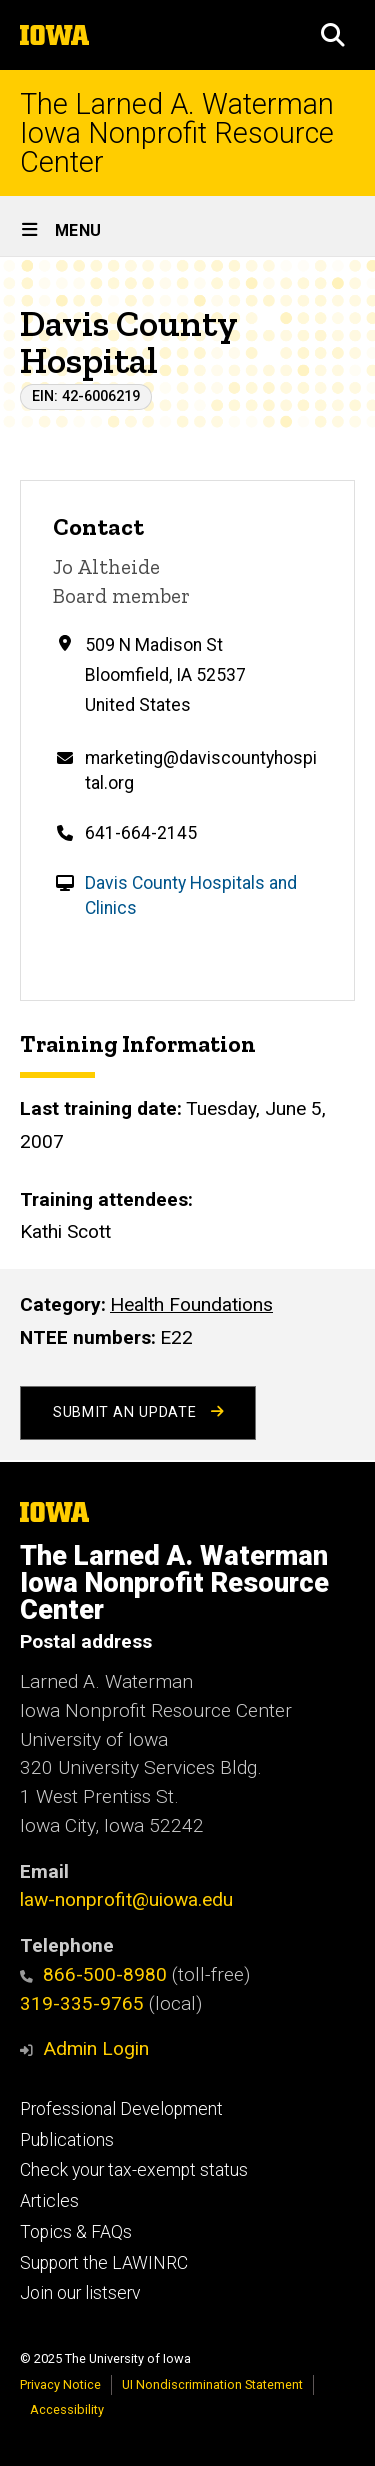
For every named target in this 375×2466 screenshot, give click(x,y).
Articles (49, 2201)
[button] (333, 35)
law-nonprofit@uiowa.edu (126, 1899)
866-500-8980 (93, 1974)
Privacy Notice (60, 2384)
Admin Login (96, 2048)
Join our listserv (80, 2293)
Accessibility (67, 2409)
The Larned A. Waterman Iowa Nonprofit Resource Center (177, 133)
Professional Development (121, 2109)
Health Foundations (191, 1304)
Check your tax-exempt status (134, 2170)
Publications (67, 2140)
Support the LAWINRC (104, 2263)
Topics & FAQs (76, 2232)
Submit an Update (138, 1412)
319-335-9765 (82, 2003)
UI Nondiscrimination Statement (212, 2384)
